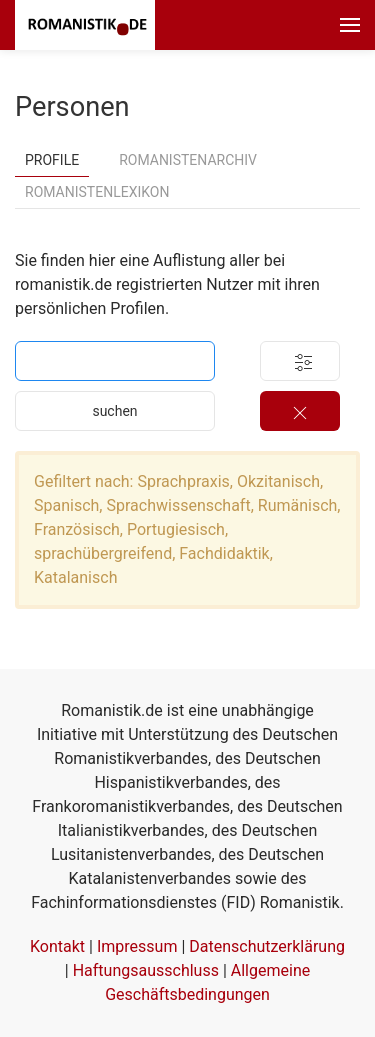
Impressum (137, 946)
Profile (52, 160)
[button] (350, 25)
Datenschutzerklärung (267, 946)
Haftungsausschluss (146, 970)
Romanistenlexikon (97, 192)
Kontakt (57, 946)
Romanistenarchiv (188, 160)
